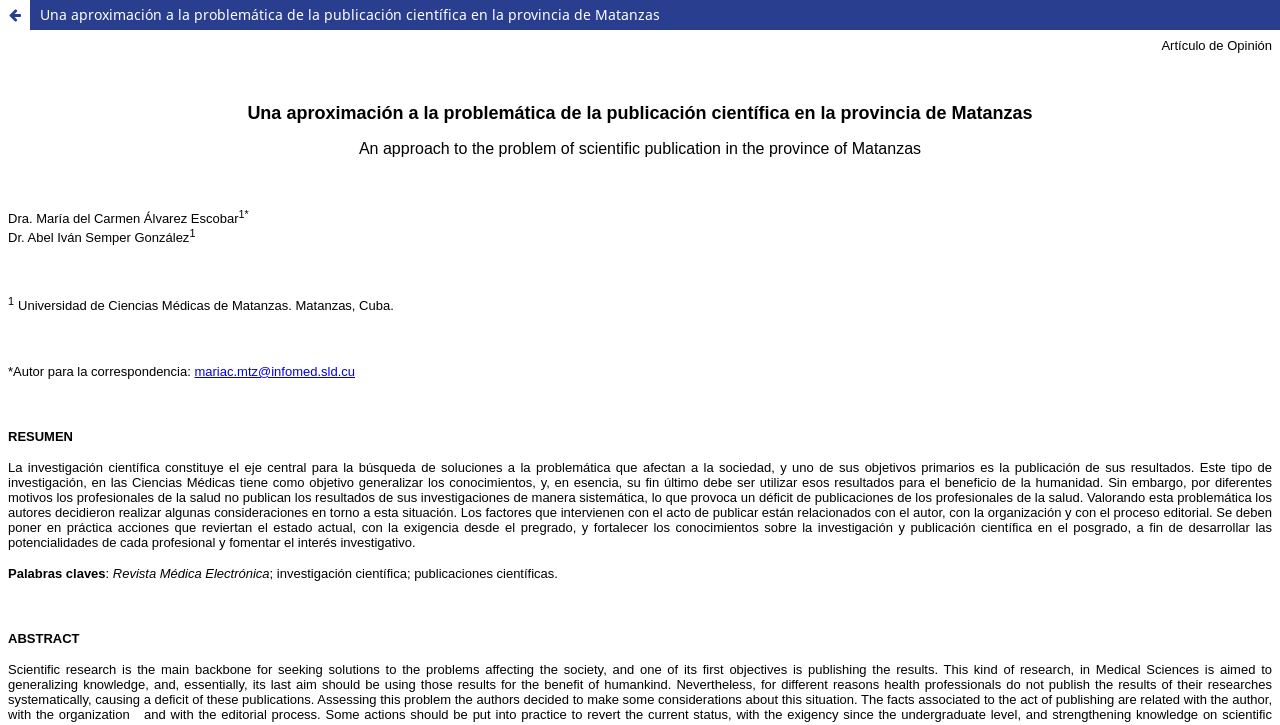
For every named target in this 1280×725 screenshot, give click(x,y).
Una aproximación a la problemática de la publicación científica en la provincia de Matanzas (350, 14)
